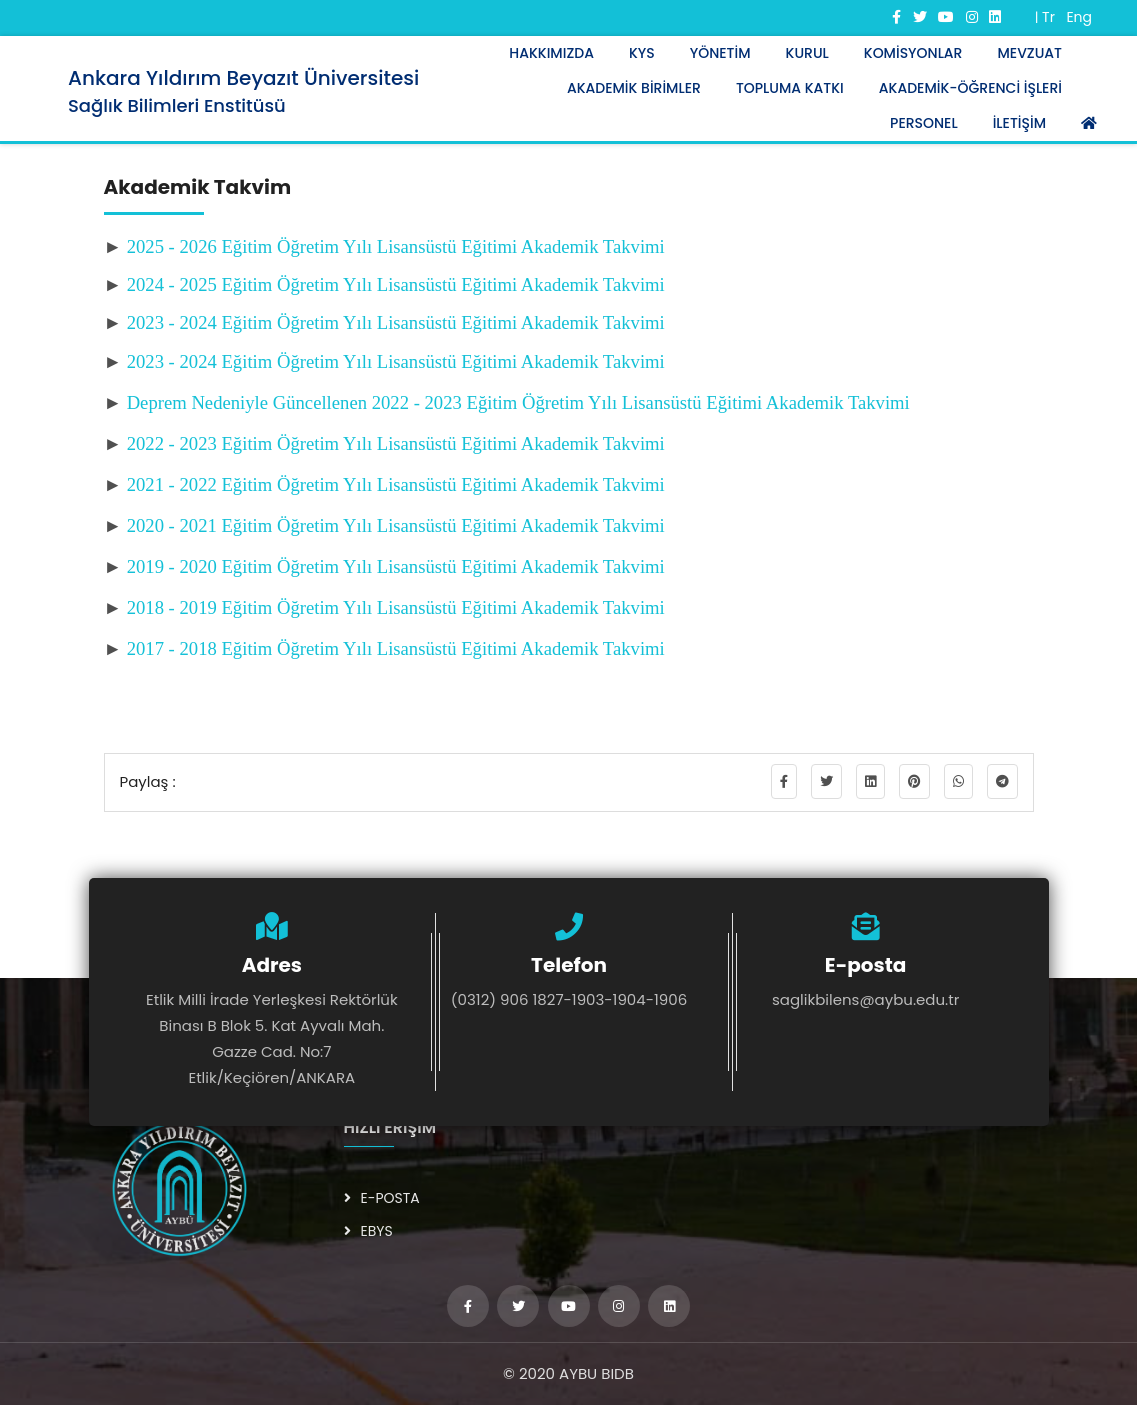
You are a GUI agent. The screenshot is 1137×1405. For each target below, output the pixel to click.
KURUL (807, 53)
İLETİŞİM (1019, 123)
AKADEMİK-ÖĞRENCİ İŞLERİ (970, 88)
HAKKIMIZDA (551, 53)
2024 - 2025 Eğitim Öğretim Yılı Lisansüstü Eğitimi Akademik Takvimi (396, 284)
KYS (642, 53)
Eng (1079, 17)
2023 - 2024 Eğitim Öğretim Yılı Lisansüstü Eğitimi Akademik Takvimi (396, 322)
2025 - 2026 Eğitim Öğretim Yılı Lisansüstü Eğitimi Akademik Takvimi (396, 246)
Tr (1048, 17)
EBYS (368, 1231)
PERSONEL (924, 123)
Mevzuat (1029, 53)
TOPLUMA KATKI (790, 88)
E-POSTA (382, 1198)
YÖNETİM (720, 53)
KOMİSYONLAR (913, 53)
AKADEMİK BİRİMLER (634, 88)
